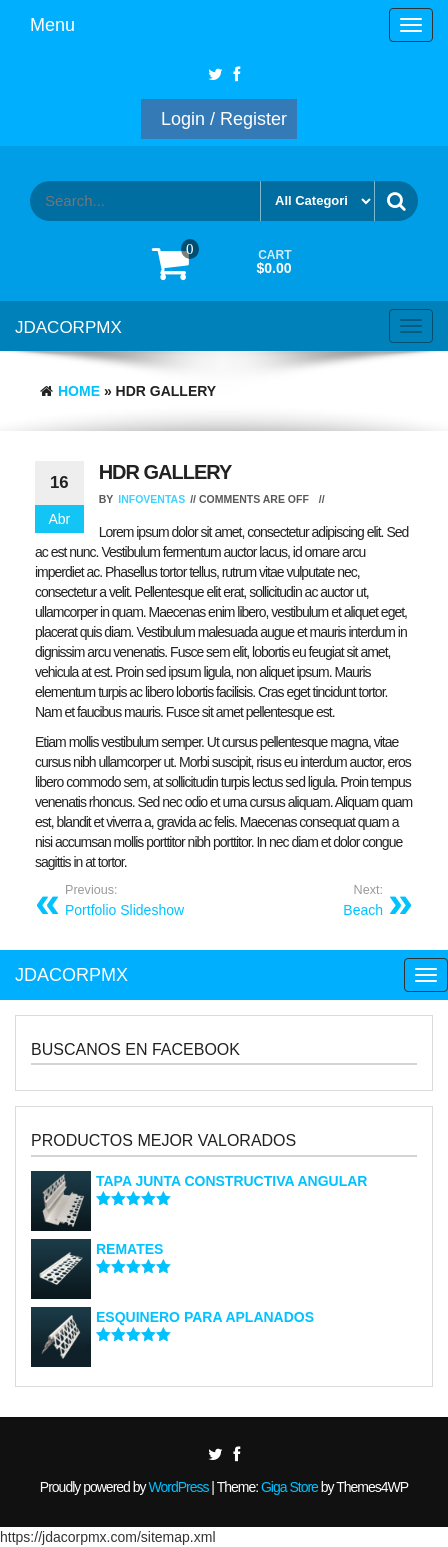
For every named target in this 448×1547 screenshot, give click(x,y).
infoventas (151, 499)
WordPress (178, 1487)
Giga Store (289, 1487)
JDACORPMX (68, 327)
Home (79, 391)
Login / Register (224, 119)
